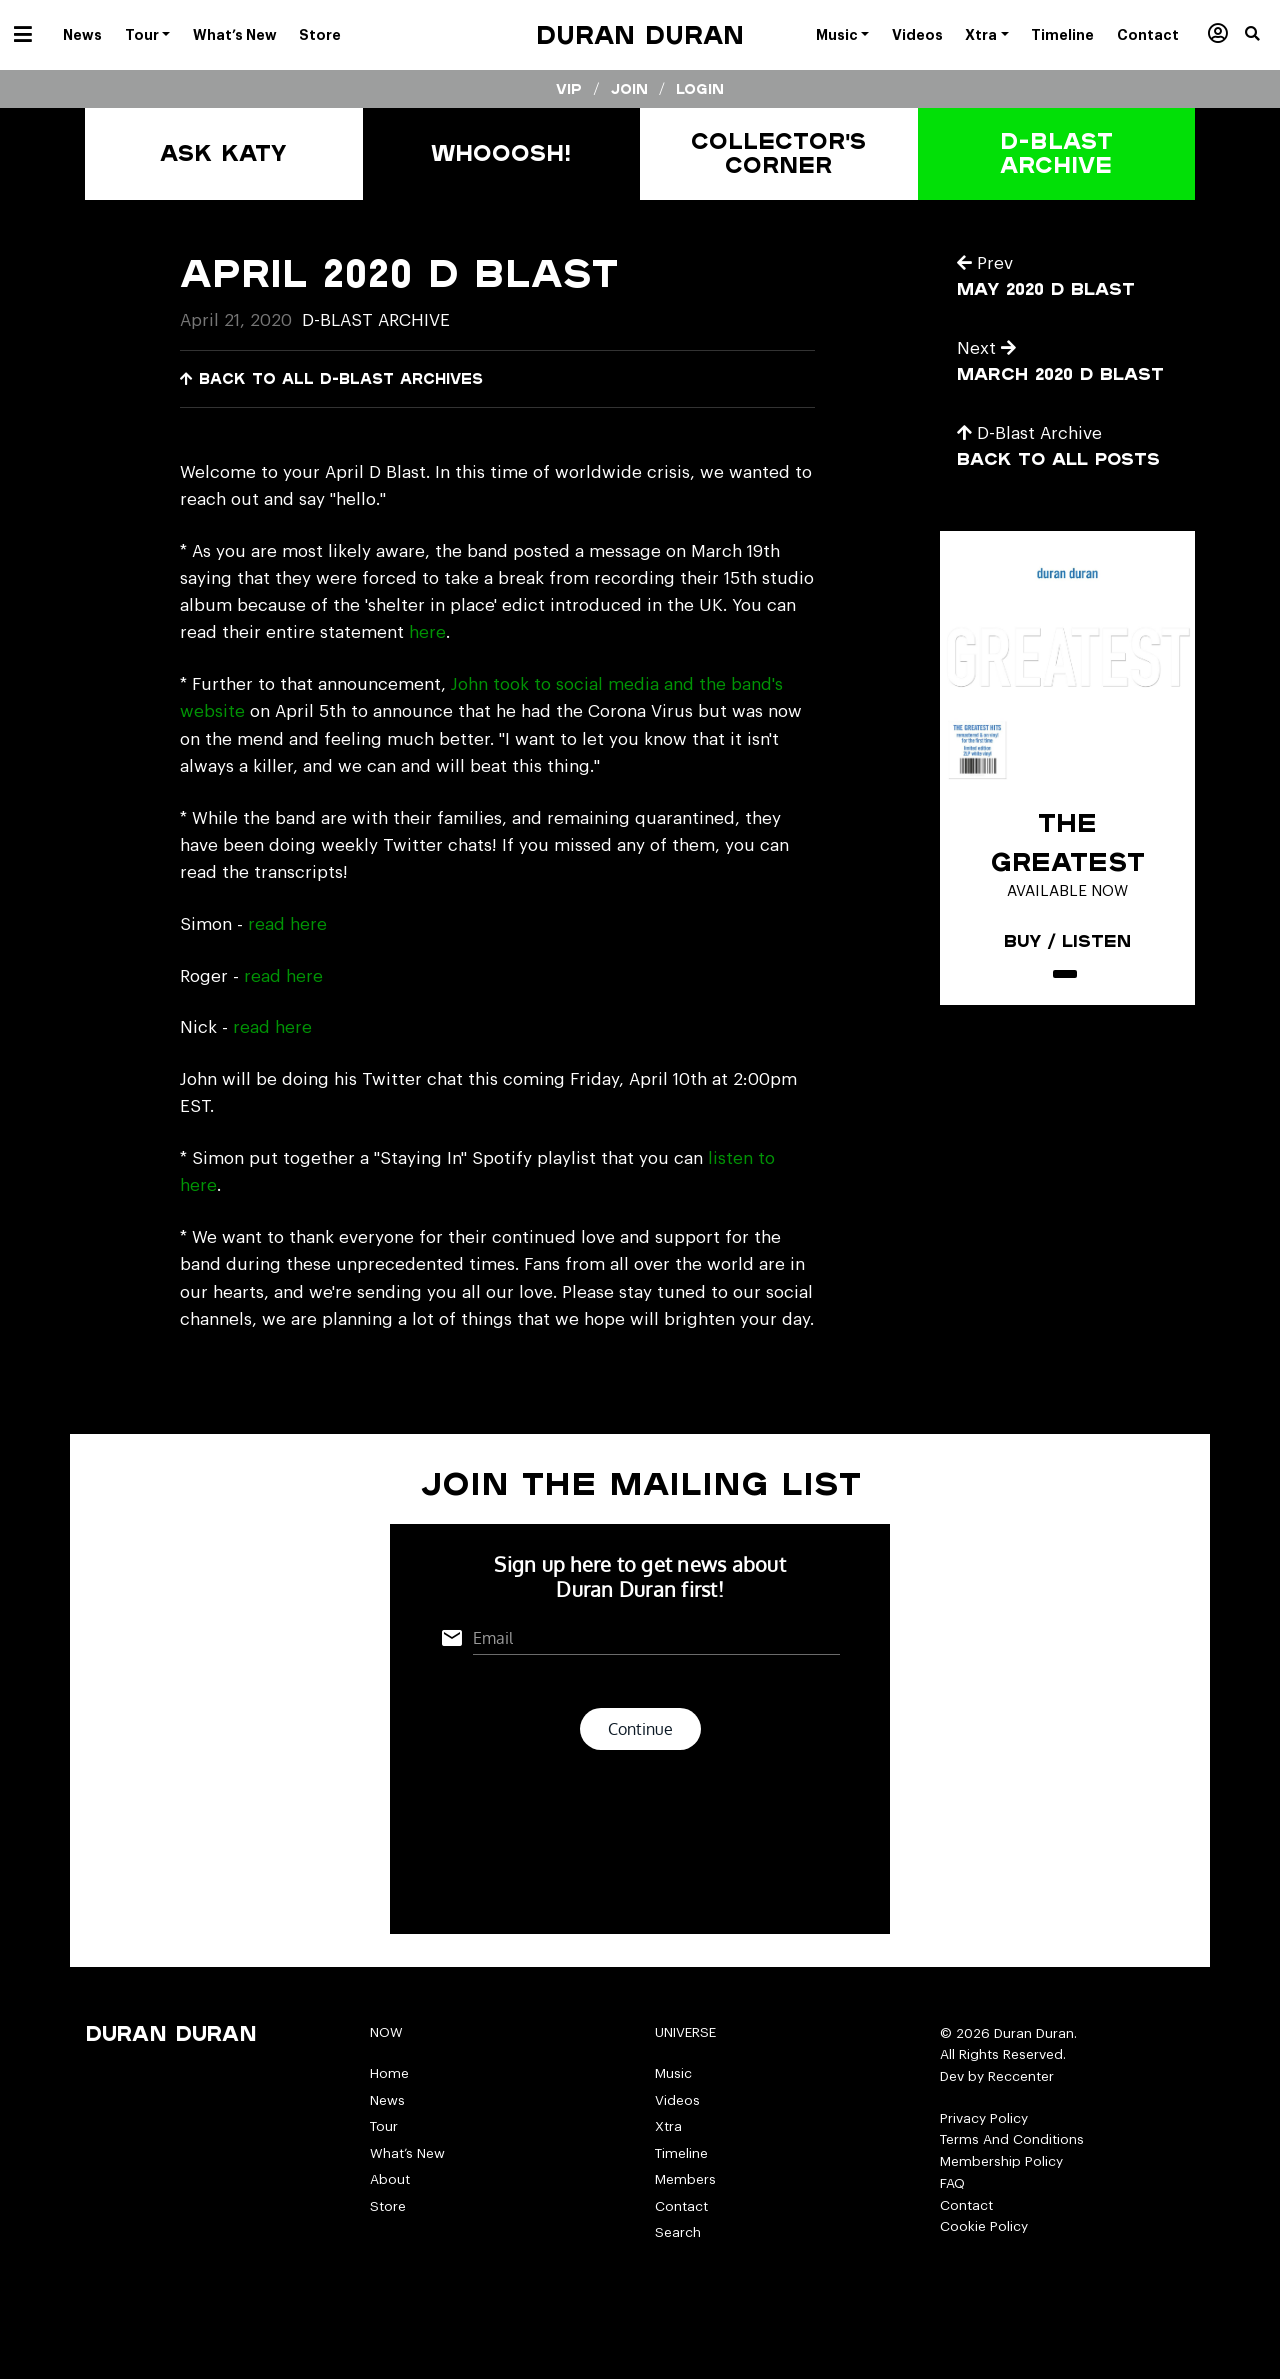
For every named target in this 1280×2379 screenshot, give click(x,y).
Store (388, 2206)
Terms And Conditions (1012, 2139)
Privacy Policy (984, 2118)
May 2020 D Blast (1046, 288)
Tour (384, 2126)
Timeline (681, 2153)
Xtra (668, 2126)
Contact (681, 2206)
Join (629, 89)
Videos (677, 2100)
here (427, 632)
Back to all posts (1058, 458)
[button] (1262, 35)
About (390, 2179)
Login (700, 89)
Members (685, 2179)
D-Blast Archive (376, 320)
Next (986, 348)
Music (673, 2073)
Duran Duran (640, 34)
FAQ (952, 2183)
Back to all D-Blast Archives (331, 378)
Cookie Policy (984, 2226)
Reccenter (1021, 2076)
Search (678, 2232)
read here (287, 924)
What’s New (407, 2153)
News (387, 2100)
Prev (985, 263)
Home (389, 2073)
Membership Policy (1001, 2161)
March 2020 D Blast (1060, 373)
